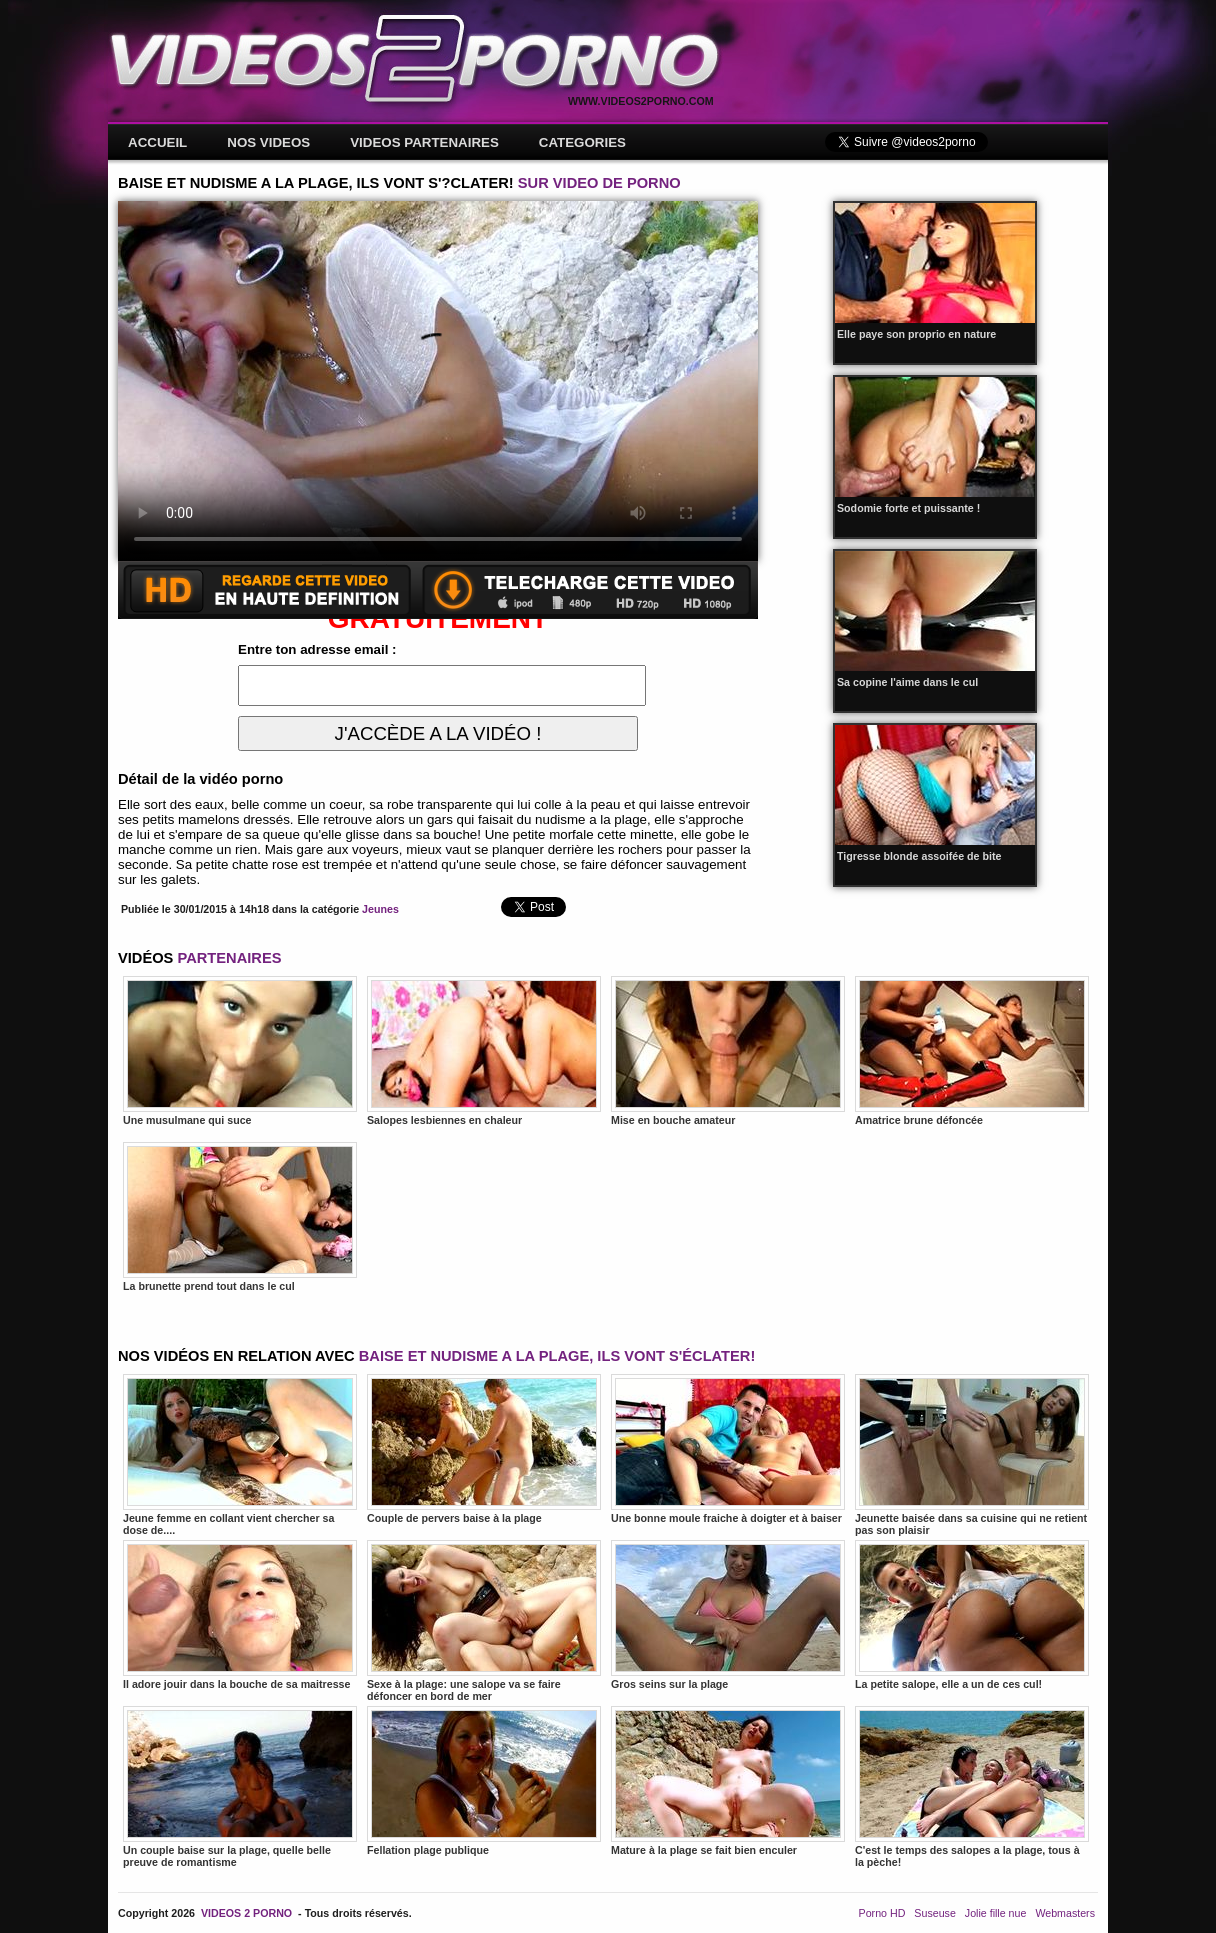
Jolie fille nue (996, 1913)
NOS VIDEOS (268, 142)
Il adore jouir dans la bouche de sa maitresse (240, 1615)
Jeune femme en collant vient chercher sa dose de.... (240, 1455)
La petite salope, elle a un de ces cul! (972, 1615)
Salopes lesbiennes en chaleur (484, 1051)
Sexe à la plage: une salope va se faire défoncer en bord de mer (484, 1621)
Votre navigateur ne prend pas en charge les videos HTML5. (438, 381)
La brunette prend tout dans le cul (240, 1217)
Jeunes (380, 909)
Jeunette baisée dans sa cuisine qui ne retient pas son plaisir (972, 1455)
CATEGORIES (582, 142)
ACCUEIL (157, 142)
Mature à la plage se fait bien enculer (728, 1781)
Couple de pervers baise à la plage (484, 1449)
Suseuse (934, 1913)
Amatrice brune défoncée (972, 1051)
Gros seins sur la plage (728, 1615)
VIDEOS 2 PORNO (246, 1913)
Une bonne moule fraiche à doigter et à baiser (728, 1449)
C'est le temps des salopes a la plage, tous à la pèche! (972, 1787)
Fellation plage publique (484, 1781)
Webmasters (1065, 1913)
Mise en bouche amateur (728, 1051)
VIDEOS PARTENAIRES (424, 142)
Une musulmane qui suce (240, 1051)
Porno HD (882, 1913)
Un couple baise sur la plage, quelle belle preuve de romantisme (240, 1787)
